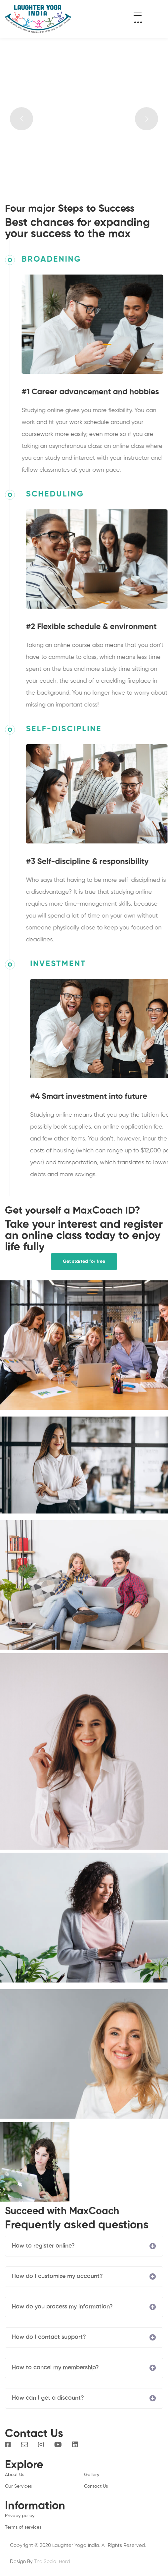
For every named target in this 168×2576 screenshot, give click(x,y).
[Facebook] (8, 2445)
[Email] (24, 2445)
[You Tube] (58, 2445)
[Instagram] (41, 2445)
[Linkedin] (75, 2445)
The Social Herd (52, 2561)
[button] (84, 1261)
